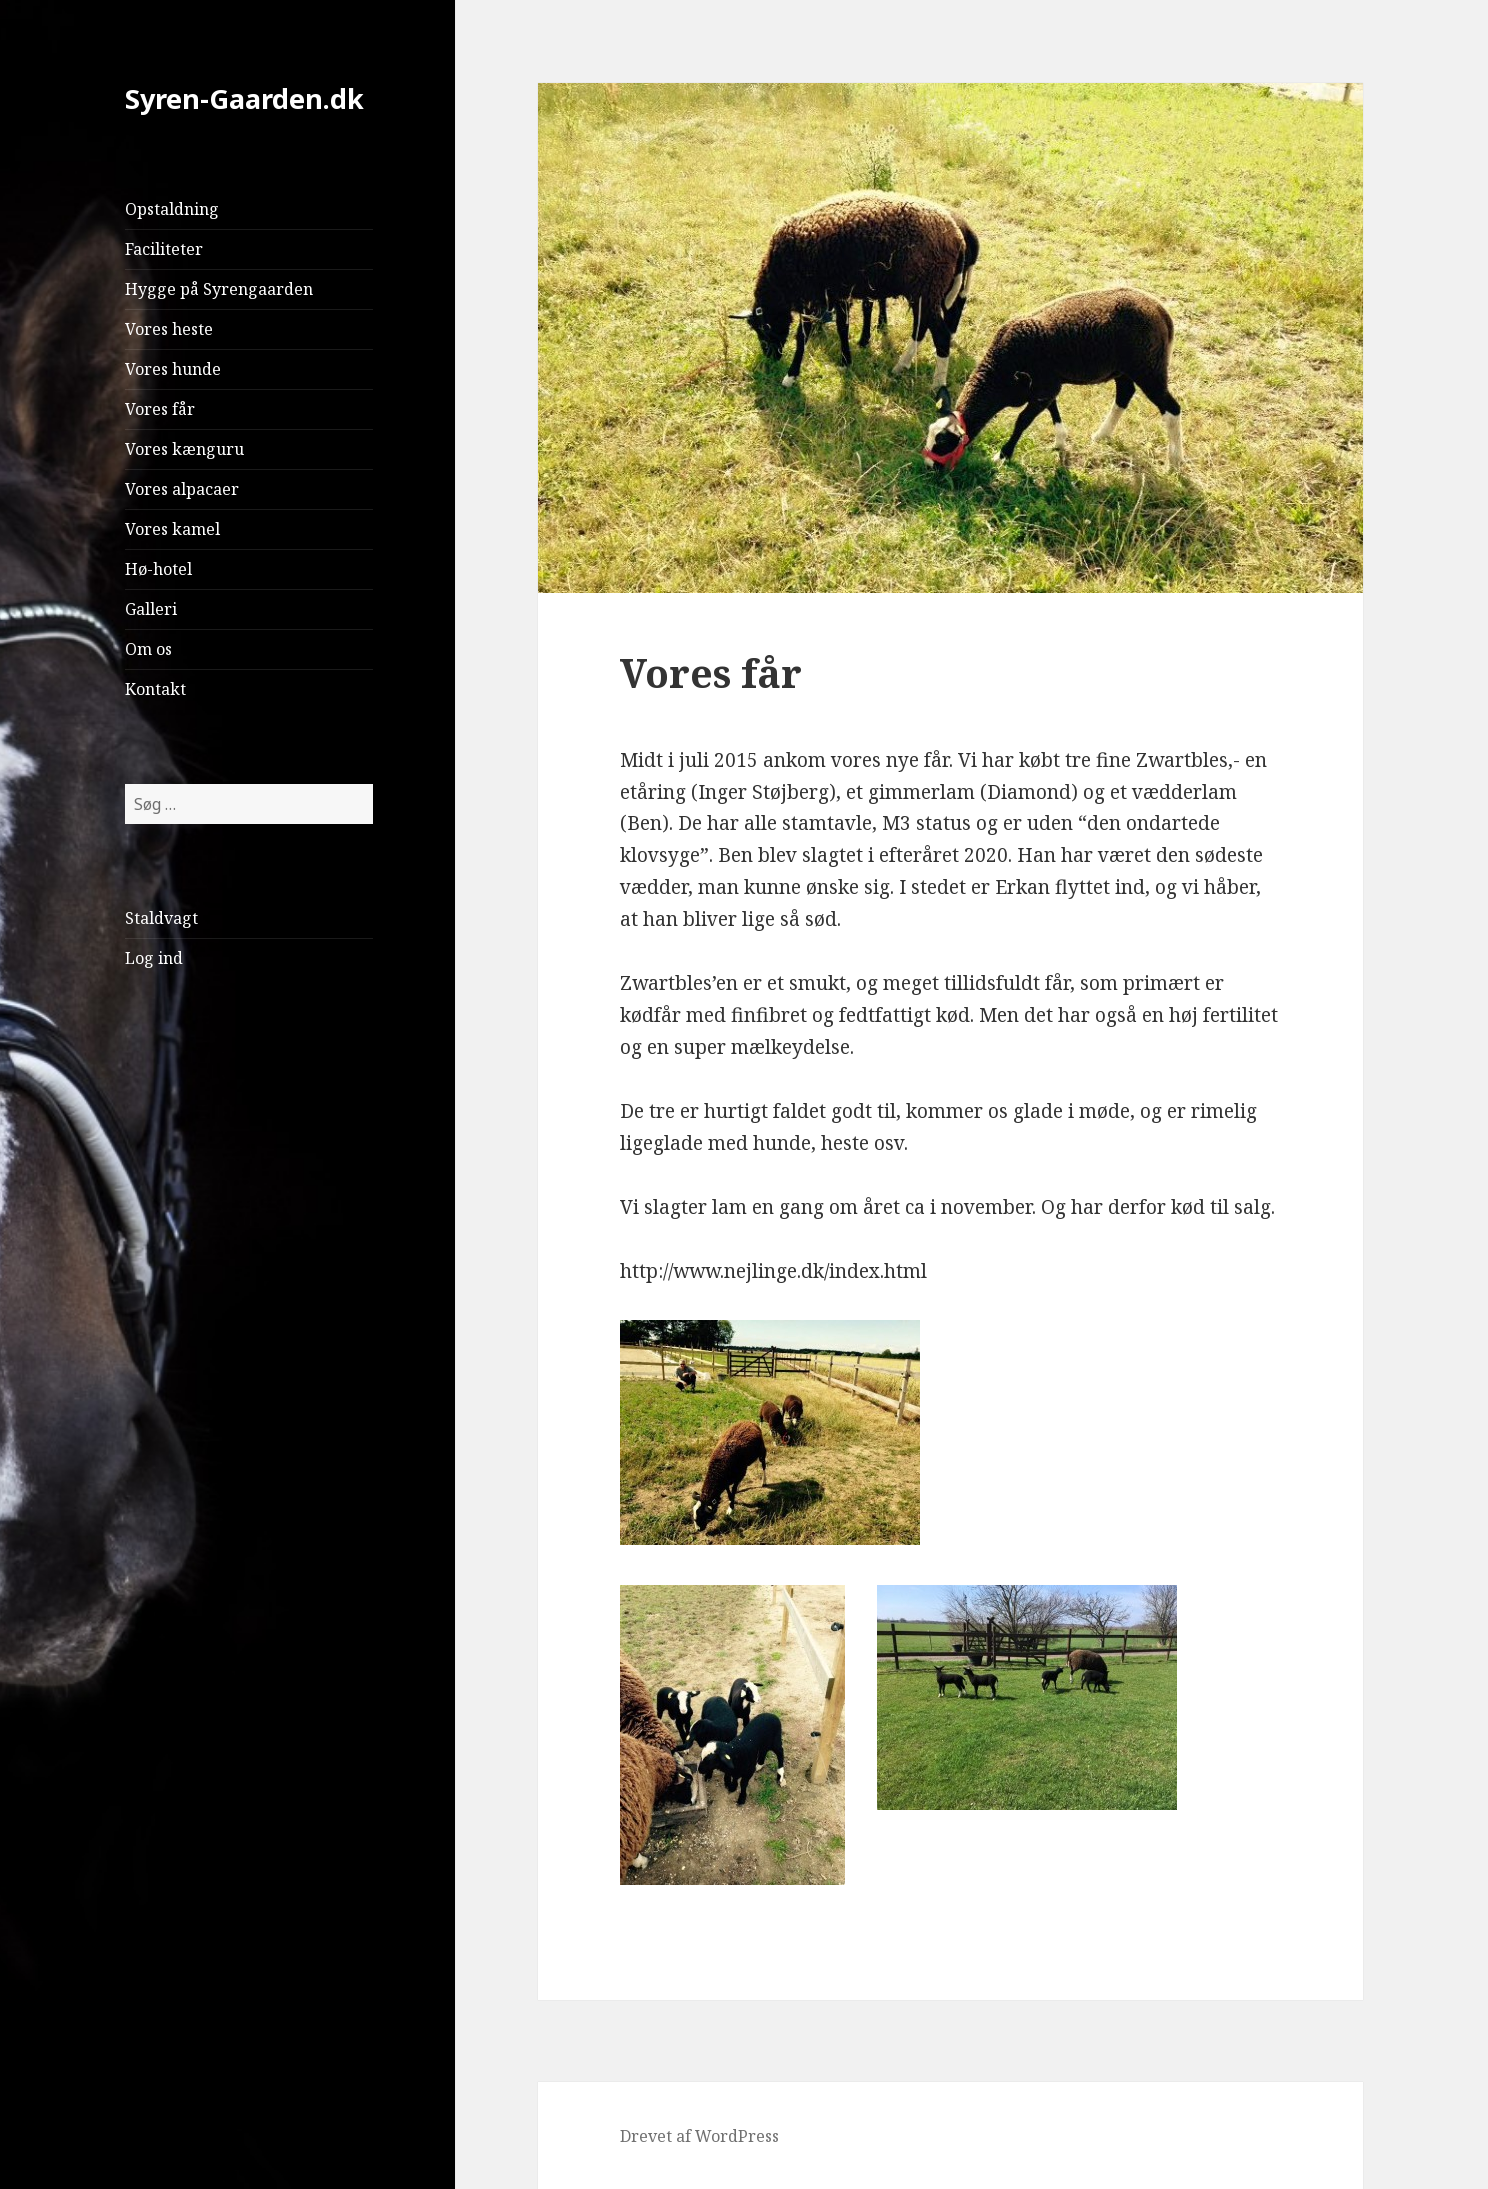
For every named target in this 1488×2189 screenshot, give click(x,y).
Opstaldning (172, 209)
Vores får (160, 409)
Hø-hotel (158, 569)
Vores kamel (172, 529)
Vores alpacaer (182, 489)
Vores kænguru (184, 449)
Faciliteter (164, 249)
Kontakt (155, 689)
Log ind (154, 958)
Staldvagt (161, 918)
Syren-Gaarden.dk (244, 98)
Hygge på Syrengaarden (219, 289)
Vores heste (169, 329)
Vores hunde (173, 369)
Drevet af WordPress (699, 2136)
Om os (148, 649)
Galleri (151, 609)
